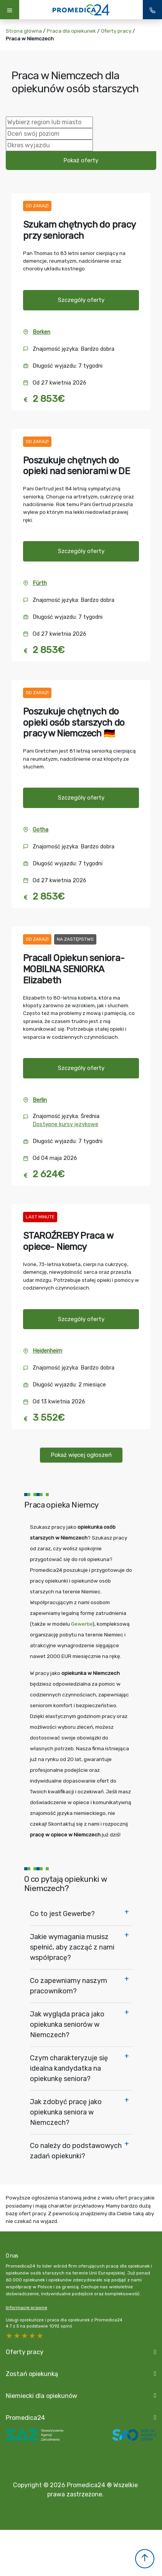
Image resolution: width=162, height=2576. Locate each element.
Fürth (40, 583)
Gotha (40, 829)
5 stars (9, 2335)
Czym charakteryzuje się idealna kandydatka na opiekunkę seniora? (69, 2068)
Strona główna (24, 31)
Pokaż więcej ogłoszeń (81, 1454)
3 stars (25, 2335)
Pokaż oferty (80, 160)
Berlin (40, 1100)
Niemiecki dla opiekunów (41, 2395)
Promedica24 (25, 2417)
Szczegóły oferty (81, 300)
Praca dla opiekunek (71, 31)
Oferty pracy (116, 31)
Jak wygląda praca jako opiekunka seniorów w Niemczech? (67, 2024)
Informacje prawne (26, 2307)
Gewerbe (82, 1624)
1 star (40, 2335)
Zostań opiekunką (32, 2374)
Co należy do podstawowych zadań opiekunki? (76, 2150)
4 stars (17, 2335)
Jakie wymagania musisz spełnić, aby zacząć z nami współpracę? (72, 1947)
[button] (144, 2558)
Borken (41, 332)
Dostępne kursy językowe (65, 1124)
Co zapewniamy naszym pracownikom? (68, 1985)
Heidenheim (47, 1351)
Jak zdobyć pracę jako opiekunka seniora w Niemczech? (66, 2112)
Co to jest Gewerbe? (62, 1914)
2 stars (32, 2335)
